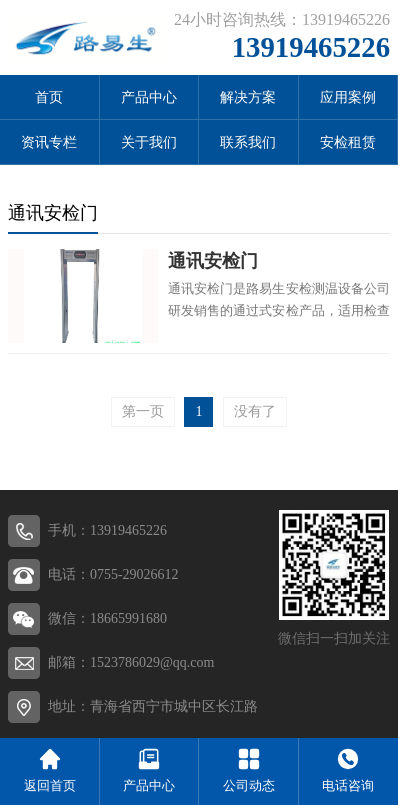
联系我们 (248, 142)
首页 (49, 97)
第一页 (143, 411)
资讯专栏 (49, 142)
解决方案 (248, 97)
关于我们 (149, 142)
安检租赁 (348, 142)
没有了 (255, 411)
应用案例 (348, 97)
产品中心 (149, 97)
